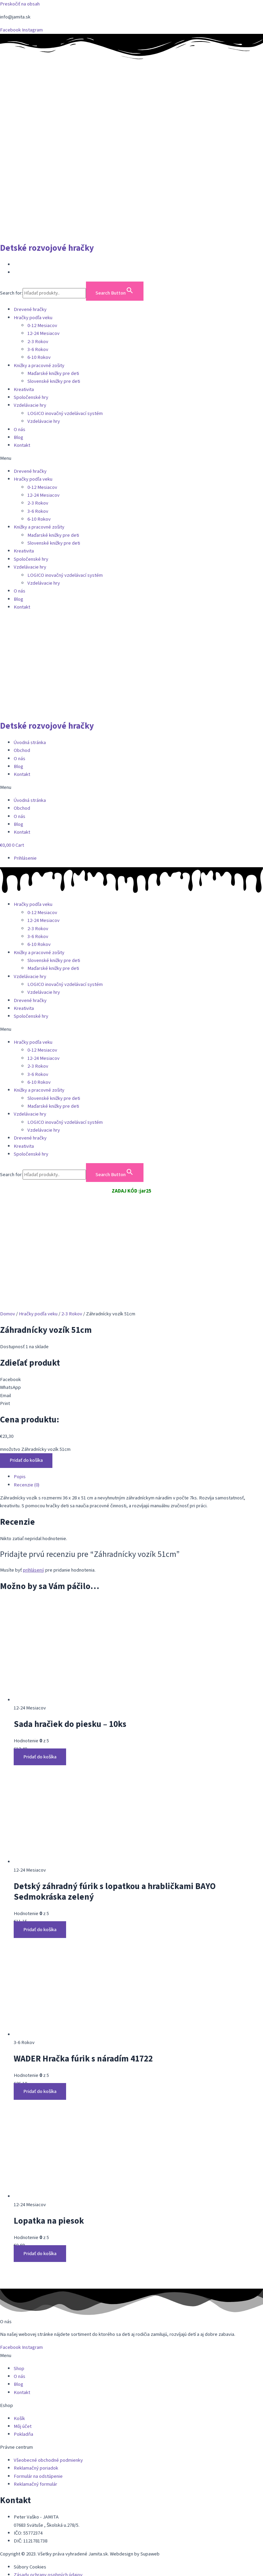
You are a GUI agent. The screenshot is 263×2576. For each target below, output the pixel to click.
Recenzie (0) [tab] (26, 1391)
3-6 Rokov (37, 349)
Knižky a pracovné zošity (39, 365)
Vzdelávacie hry (30, 405)
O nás (19, 429)
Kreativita (24, 389)
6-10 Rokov (39, 357)
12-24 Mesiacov (43, 333)
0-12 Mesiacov (42, 325)
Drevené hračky (30, 309)
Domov (7, 1220)
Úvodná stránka (30, 742)
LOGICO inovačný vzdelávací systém (65, 413)
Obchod (22, 750)
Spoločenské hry (31, 397)
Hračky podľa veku (33, 317)
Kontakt (22, 445)
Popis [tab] (20, 1383)
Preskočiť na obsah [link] (20, 4)
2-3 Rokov (37, 341)
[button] (131, 458)
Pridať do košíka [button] (40, 1663)
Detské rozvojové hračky (47, 248)
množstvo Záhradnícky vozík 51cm (35, 1355)
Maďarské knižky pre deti (53, 373)
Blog (18, 437)
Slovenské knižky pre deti (53, 381)
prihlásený (33, 1476)
